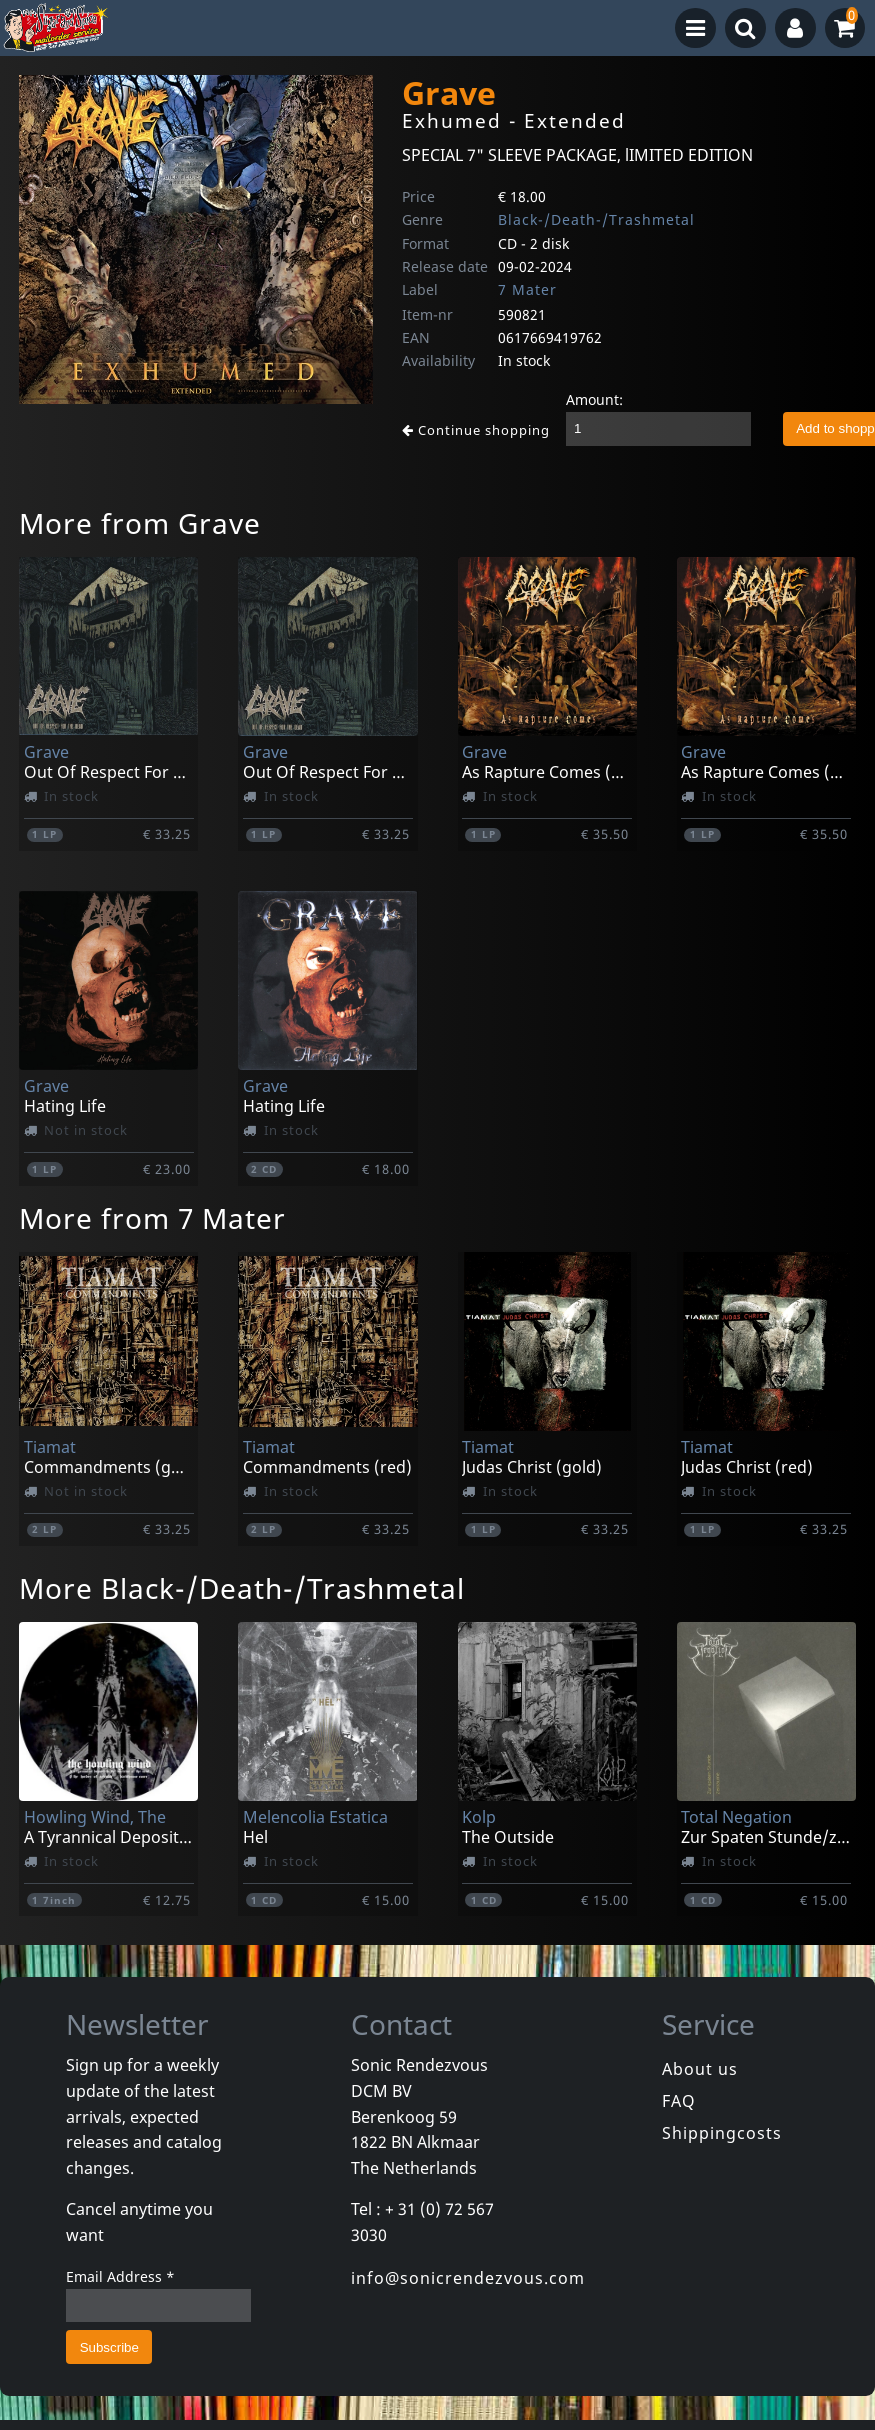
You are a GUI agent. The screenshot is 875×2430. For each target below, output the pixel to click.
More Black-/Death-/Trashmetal (242, 1588)
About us (700, 2069)
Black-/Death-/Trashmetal (596, 219)
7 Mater (527, 289)
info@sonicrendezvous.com (468, 2278)
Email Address (120, 2276)
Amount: (594, 399)
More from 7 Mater (152, 1218)
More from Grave (140, 523)
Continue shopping (476, 430)
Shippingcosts (722, 2133)
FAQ (679, 2101)
